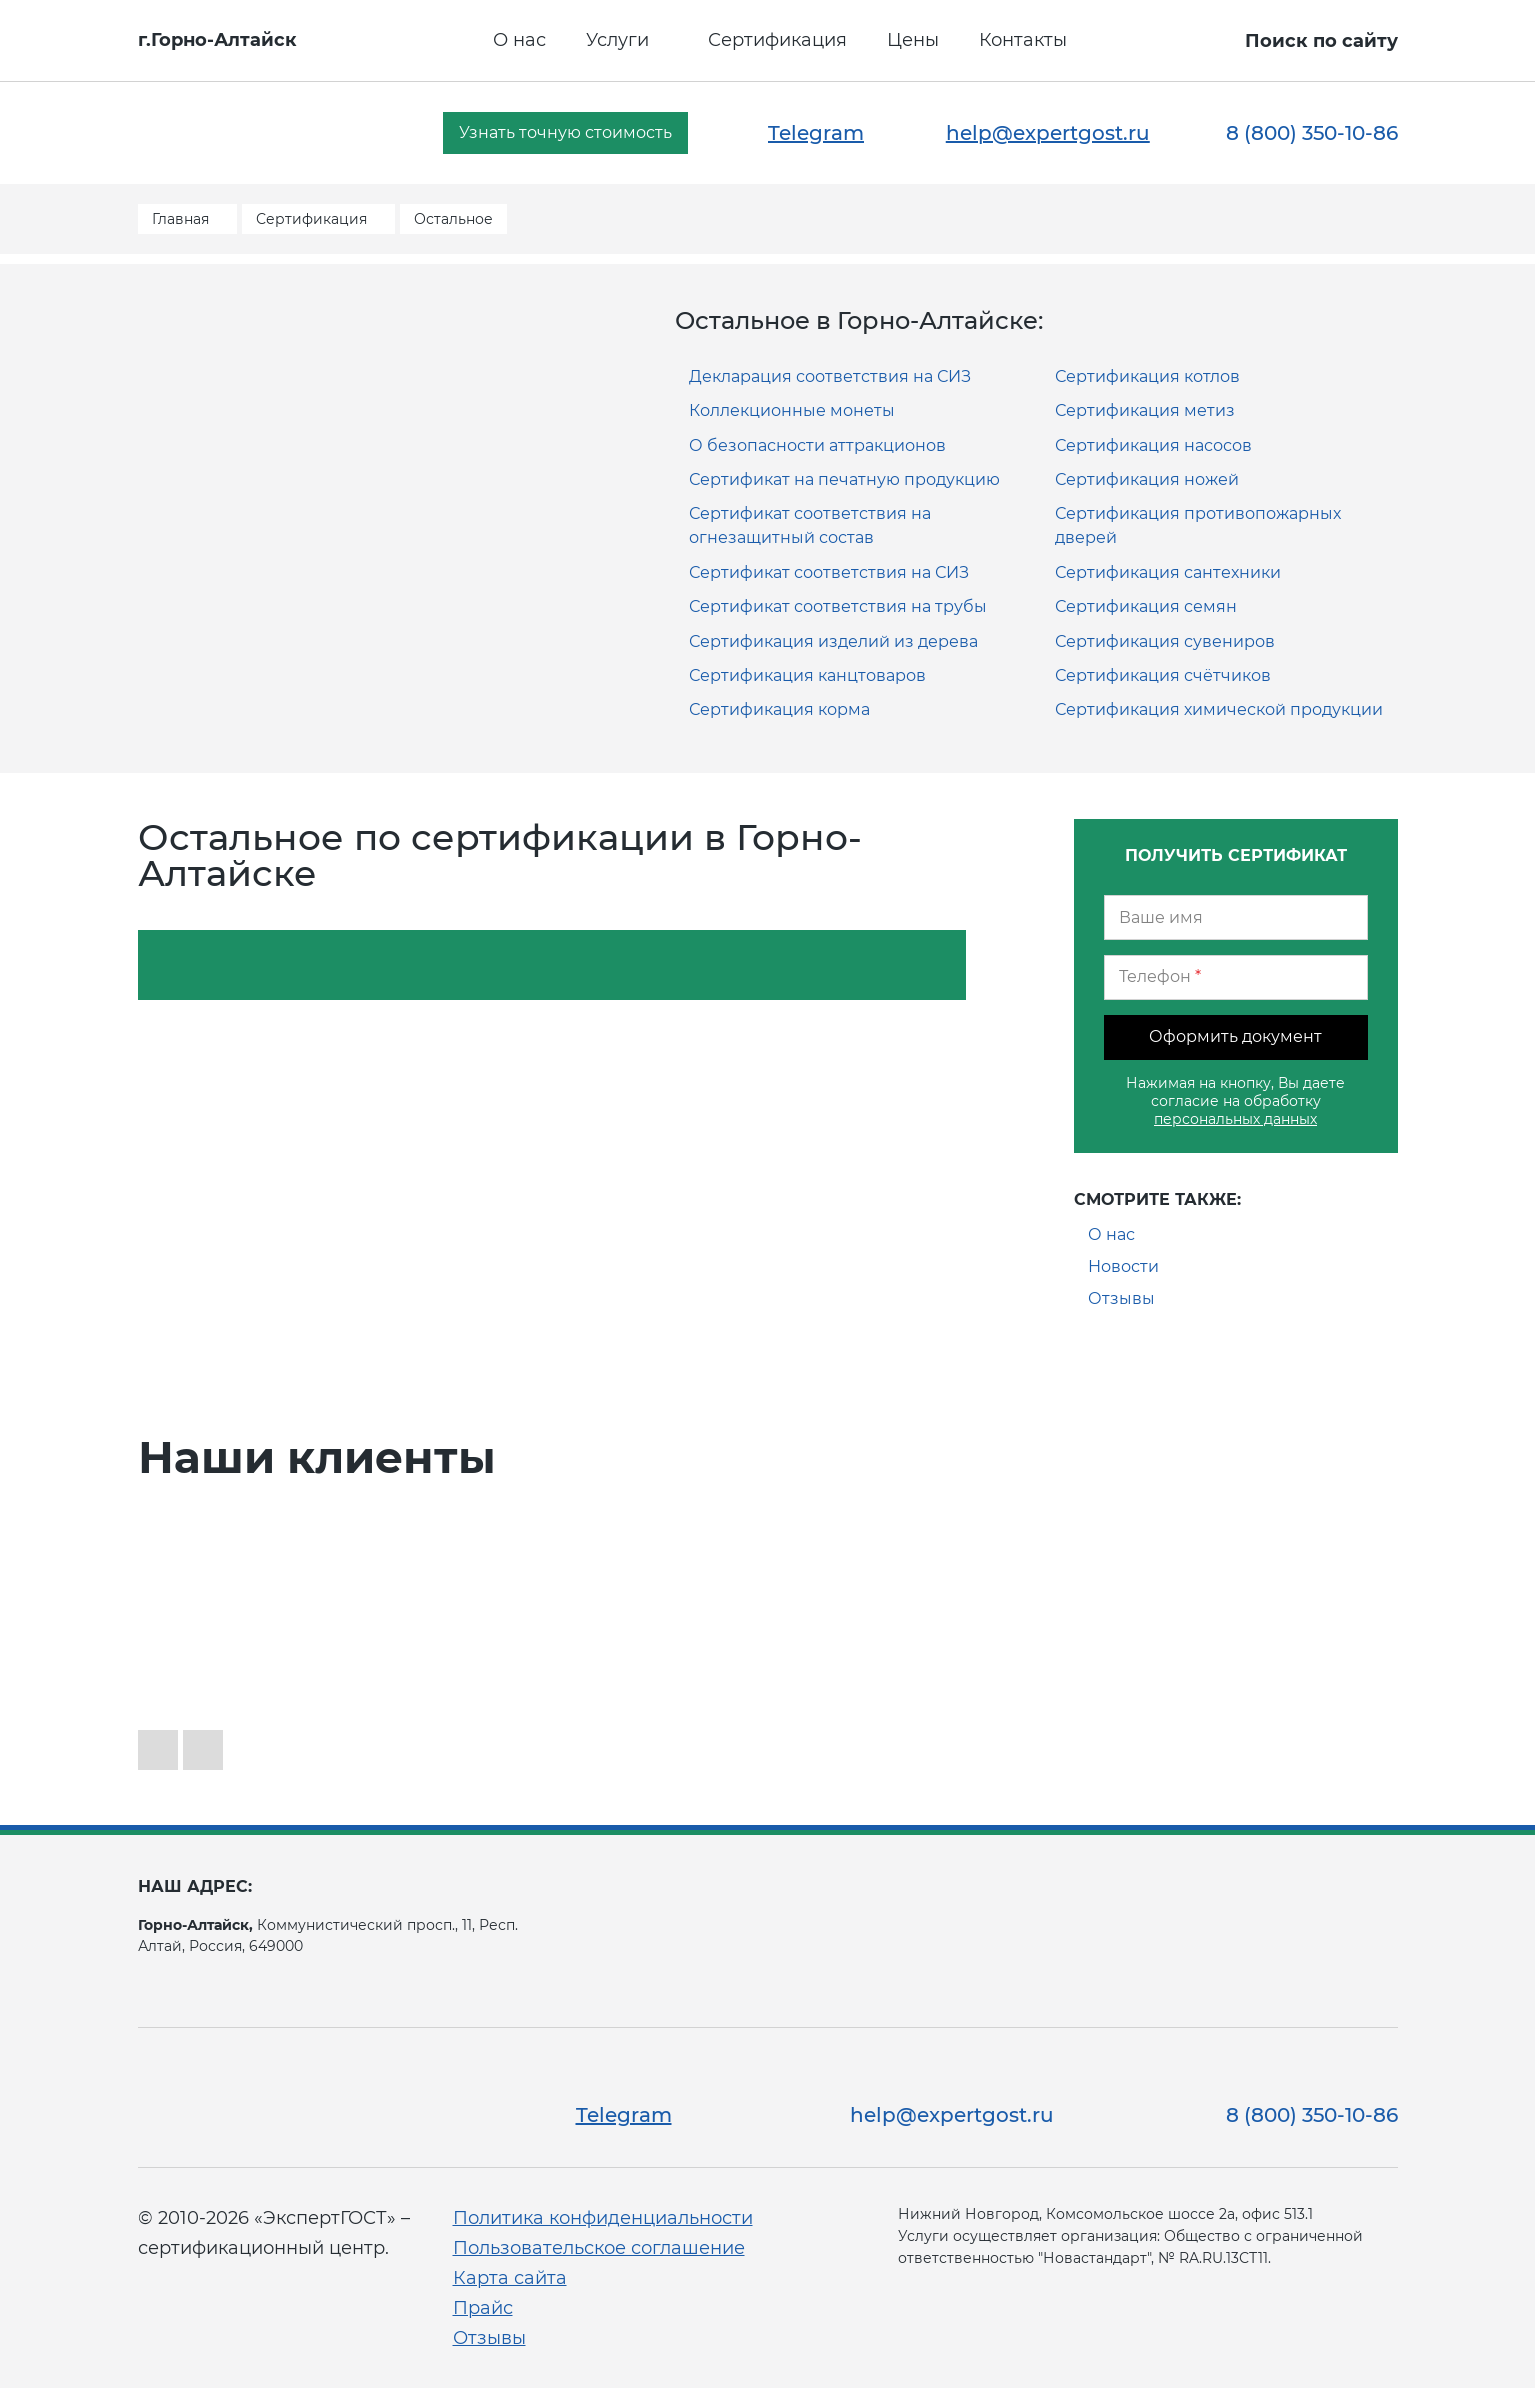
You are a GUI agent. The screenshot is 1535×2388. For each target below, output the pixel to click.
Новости (1123, 1266)
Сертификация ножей (1147, 479)
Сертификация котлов (1147, 376)
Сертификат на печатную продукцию (844, 479)
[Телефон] (1236, 977)
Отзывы (1121, 1298)
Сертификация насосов (1153, 445)
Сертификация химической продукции (1219, 709)
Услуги (617, 40)
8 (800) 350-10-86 (1312, 133)
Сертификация (777, 40)
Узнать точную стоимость (565, 132)
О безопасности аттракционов (817, 445)
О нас (519, 40)
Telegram (816, 133)
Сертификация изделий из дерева (833, 641)
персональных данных (1235, 1119)
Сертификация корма (779, 709)
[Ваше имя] (1236, 917)
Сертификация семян (1146, 606)
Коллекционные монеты (792, 410)
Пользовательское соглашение (599, 2248)
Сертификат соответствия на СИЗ (829, 572)
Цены (913, 40)
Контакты (1023, 40)
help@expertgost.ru (1048, 133)
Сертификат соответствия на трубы (838, 606)
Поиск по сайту (1321, 41)
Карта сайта (510, 2278)
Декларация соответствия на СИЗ (830, 376)
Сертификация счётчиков (1163, 675)
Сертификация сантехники (1168, 572)
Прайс (483, 2308)
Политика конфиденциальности (603, 2218)
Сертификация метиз (1145, 410)
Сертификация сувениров (1165, 641)
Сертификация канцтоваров (807, 675)
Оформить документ (1235, 1036)
